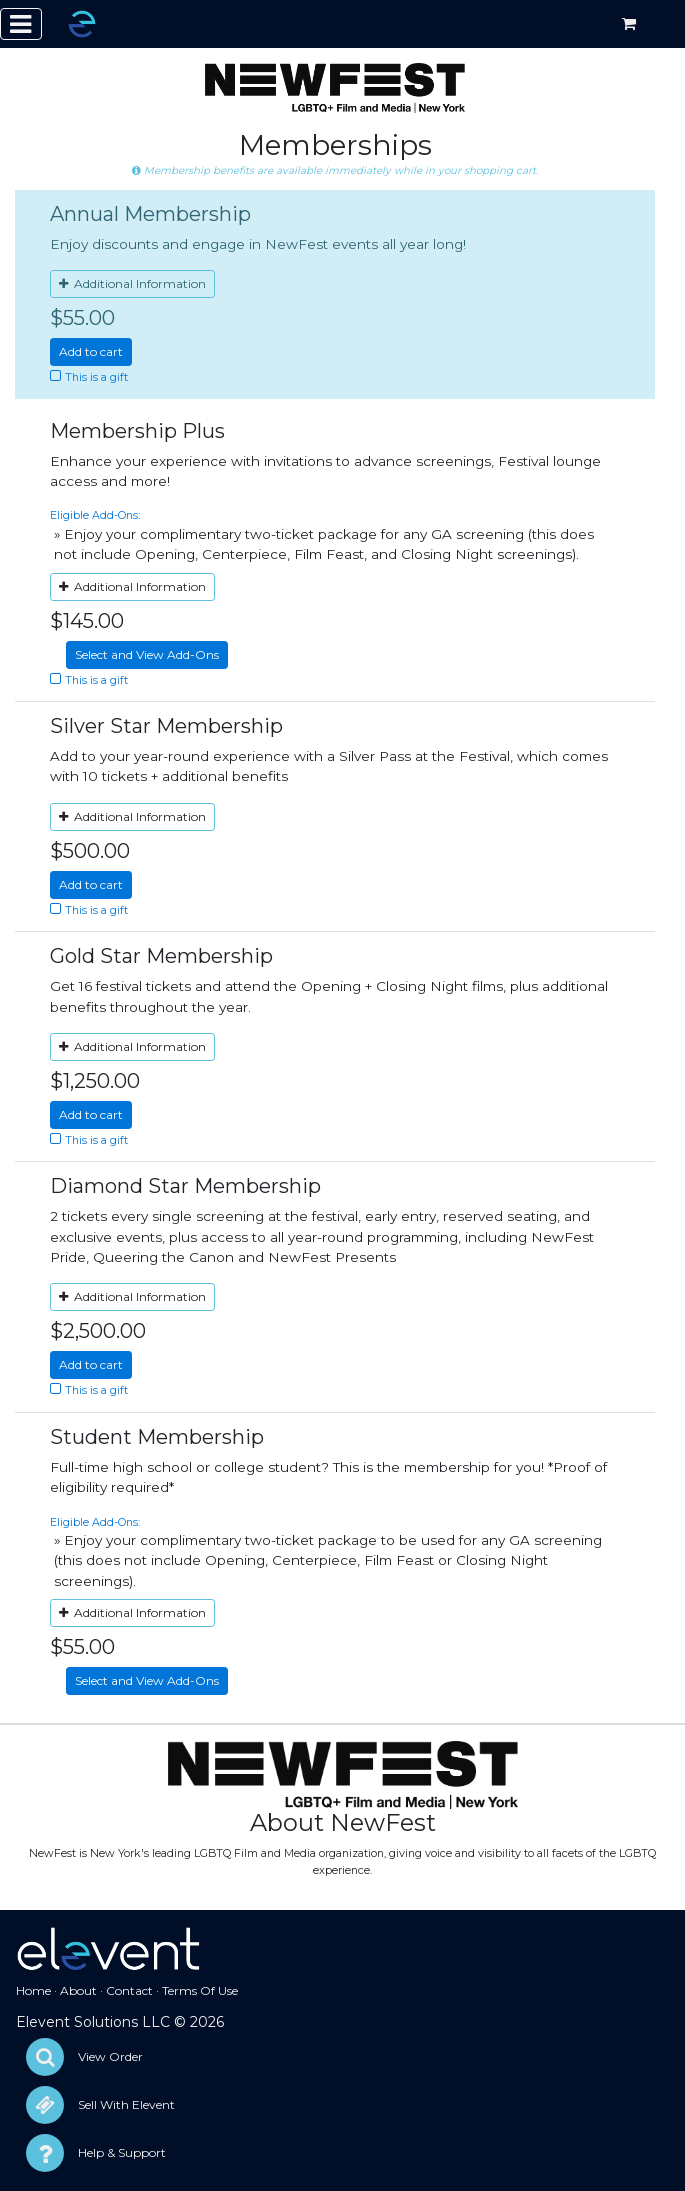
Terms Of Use (200, 1990)
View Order (110, 2056)
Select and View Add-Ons (147, 654)
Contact (129, 1990)
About (78, 1990)
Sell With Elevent (126, 2104)
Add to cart (91, 351)
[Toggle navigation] (21, 24)
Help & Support (122, 2152)
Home (33, 1990)
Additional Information (132, 283)
